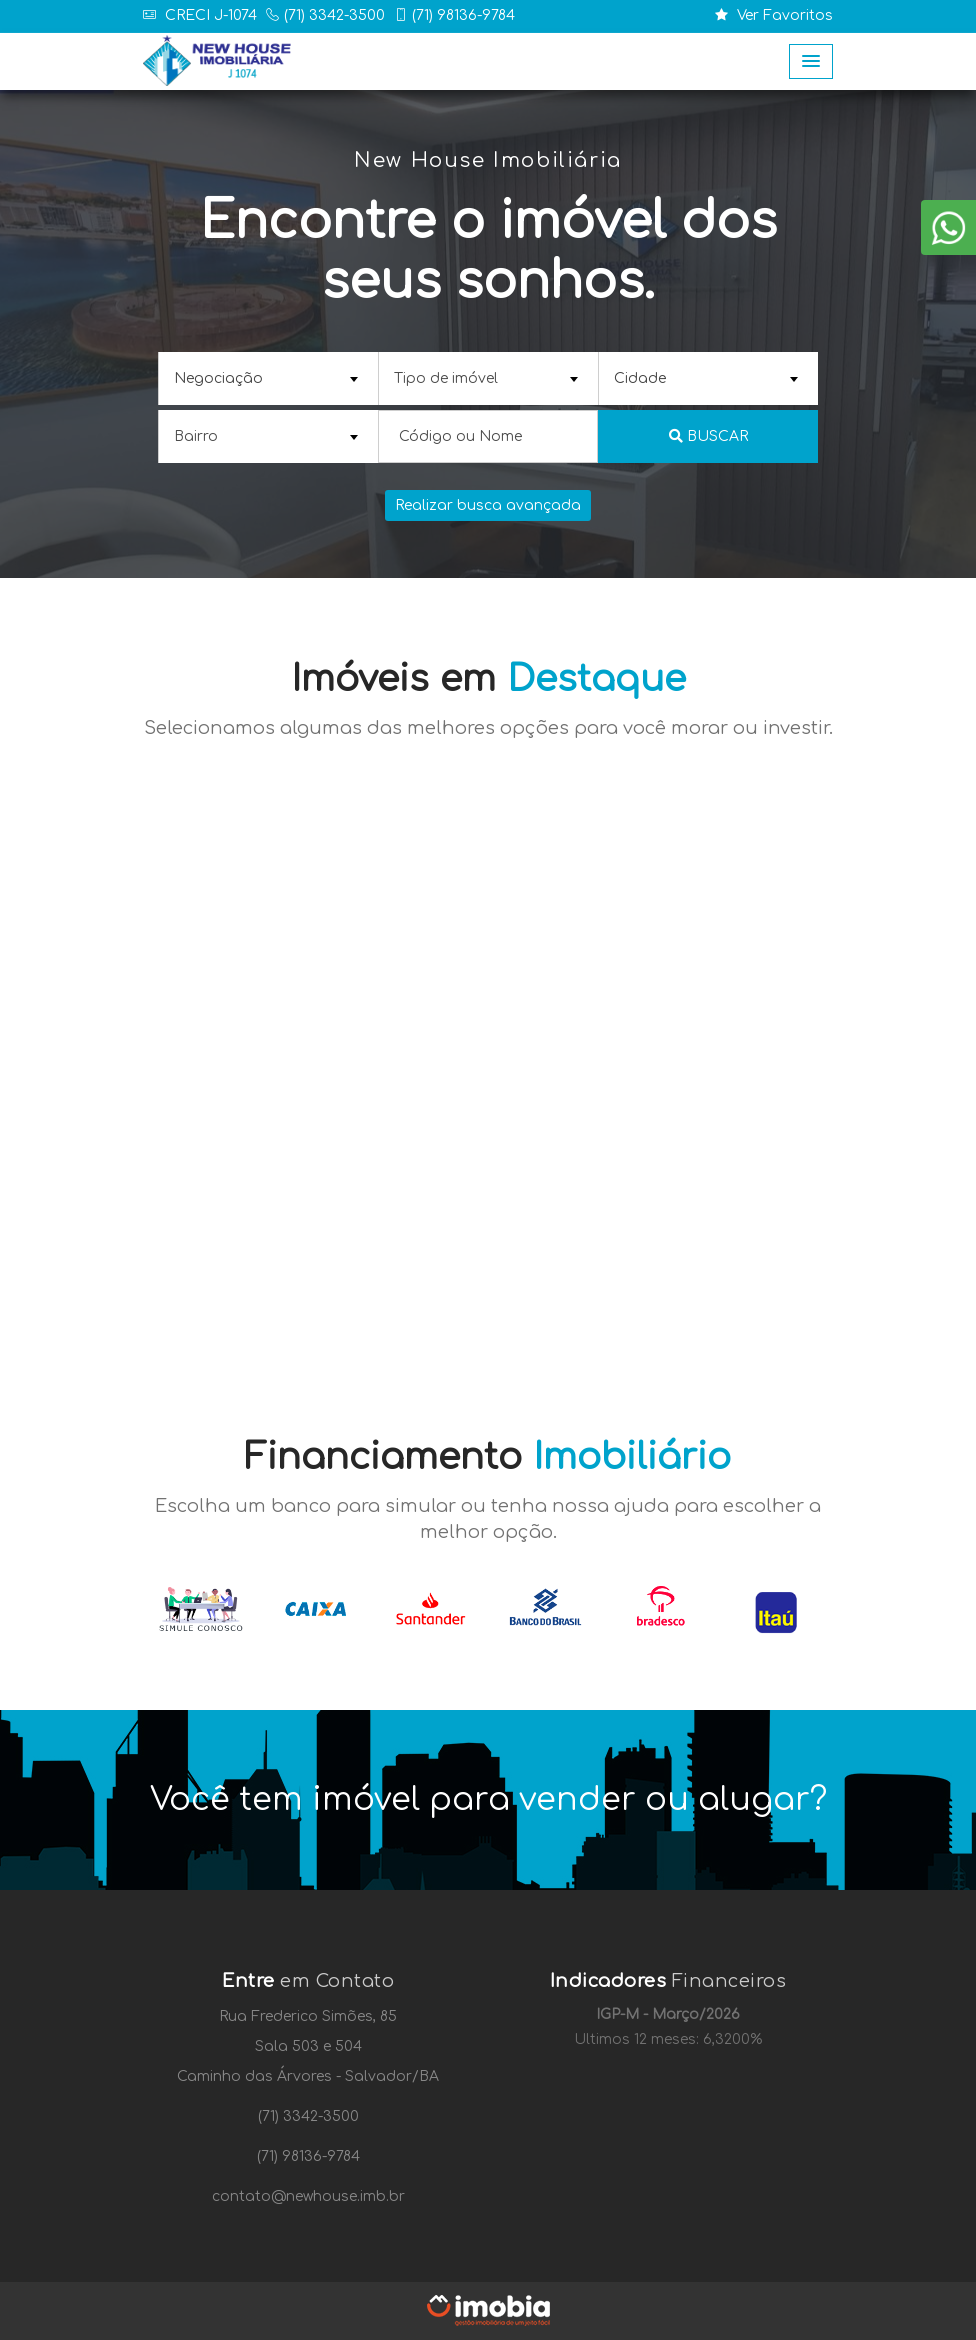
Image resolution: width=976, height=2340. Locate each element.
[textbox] (266, 378)
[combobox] (268, 378)
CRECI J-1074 (209, 15)
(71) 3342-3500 (334, 15)
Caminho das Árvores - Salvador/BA (308, 2076)
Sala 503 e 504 (308, 2046)
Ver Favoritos (774, 15)
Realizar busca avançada (488, 505)
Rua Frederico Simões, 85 (308, 2016)
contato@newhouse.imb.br (308, 2196)
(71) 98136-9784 (463, 15)
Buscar (708, 436)
